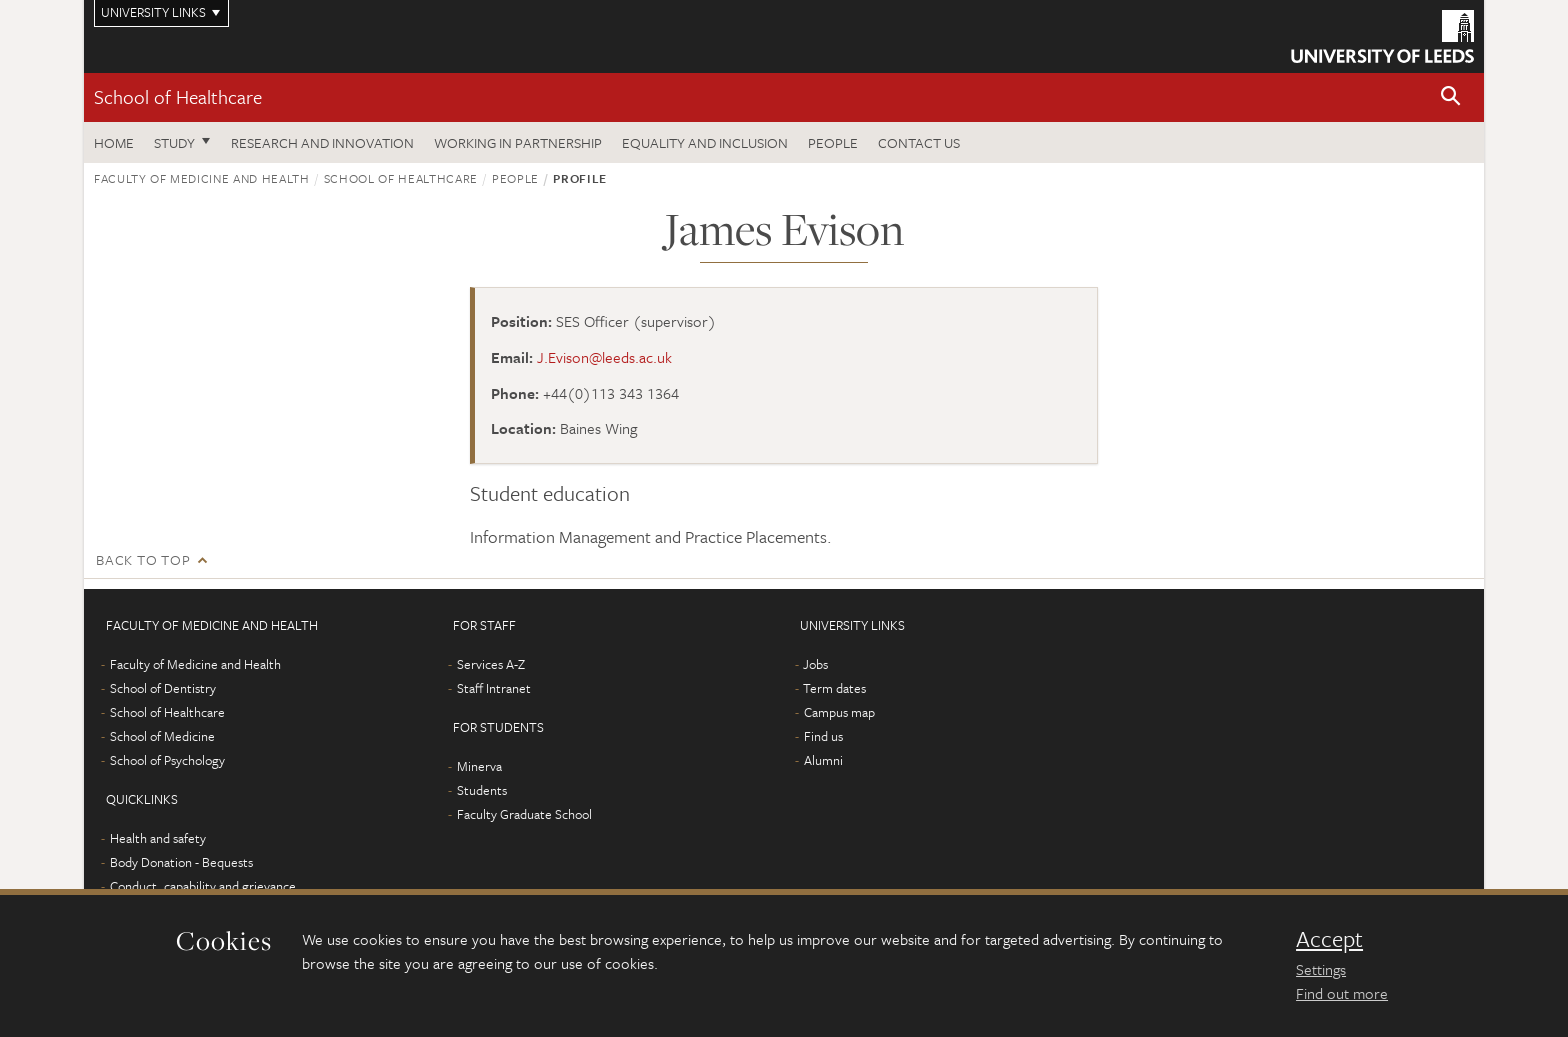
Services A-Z (491, 664)
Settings (1321, 969)
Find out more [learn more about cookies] (1342, 993)
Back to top (143, 559)
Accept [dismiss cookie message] (1329, 939)
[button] (1451, 97)
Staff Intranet (494, 688)
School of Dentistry (163, 688)
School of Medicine (162, 736)
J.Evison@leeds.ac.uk (604, 357)
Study (174, 142)
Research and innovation (322, 142)
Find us (823, 736)
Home (114, 142)
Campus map (839, 712)
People (833, 142)
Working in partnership (518, 142)
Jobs (815, 664)
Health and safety (158, 838)
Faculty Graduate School (524, 814)
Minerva (479, 766)
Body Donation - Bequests (181, 862)
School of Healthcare (178, 96)
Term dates (834, 688)
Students (482, 790)
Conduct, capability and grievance (203, 886)
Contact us (919, 142)
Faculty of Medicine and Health (202, 178)
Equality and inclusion (705, 142)
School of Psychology (167, 760)
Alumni (823, 760)
